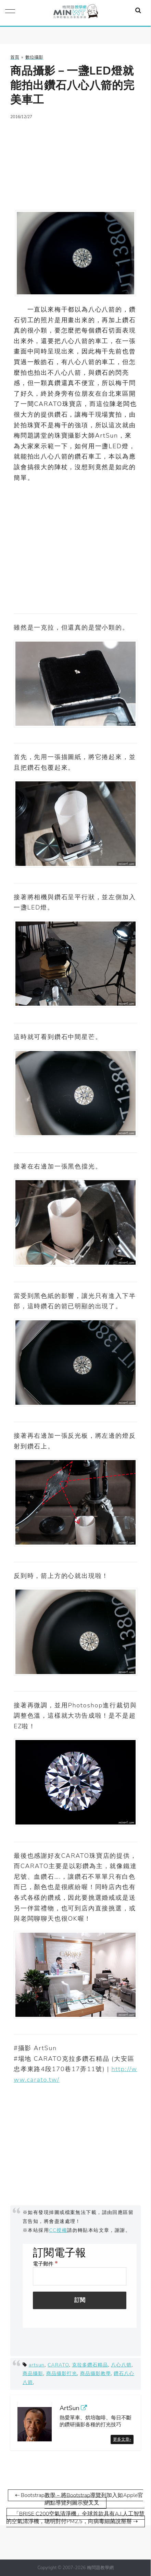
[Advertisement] (75, 160)
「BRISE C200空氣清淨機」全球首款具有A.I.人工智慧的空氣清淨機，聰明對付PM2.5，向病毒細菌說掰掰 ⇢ (75, 2517)
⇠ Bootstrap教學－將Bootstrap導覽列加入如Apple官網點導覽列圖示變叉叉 (79, 2499)
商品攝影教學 (95, 2373)
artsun (37, 2364)
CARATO (58, 2364)
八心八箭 (121, 2364)
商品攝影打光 (61, 2373)
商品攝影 (33, 2373)
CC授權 (58, 2230)
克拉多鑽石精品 (90, 2364)
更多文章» (122, 2439)
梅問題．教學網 (75, 12)
